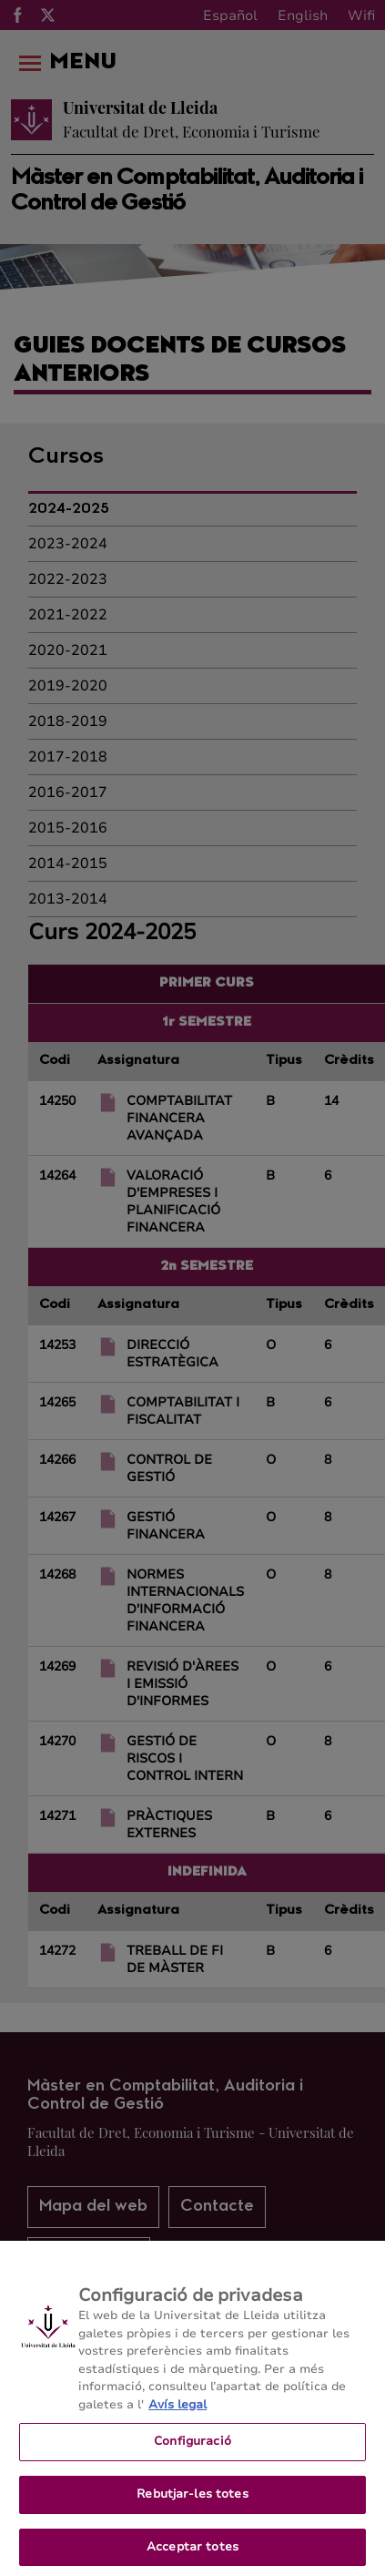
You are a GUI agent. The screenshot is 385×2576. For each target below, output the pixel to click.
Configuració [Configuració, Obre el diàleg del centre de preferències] (192, 2448)
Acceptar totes (192, 2553)
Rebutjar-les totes (192, 2501)
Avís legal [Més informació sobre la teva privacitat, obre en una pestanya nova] (177, 2411)
